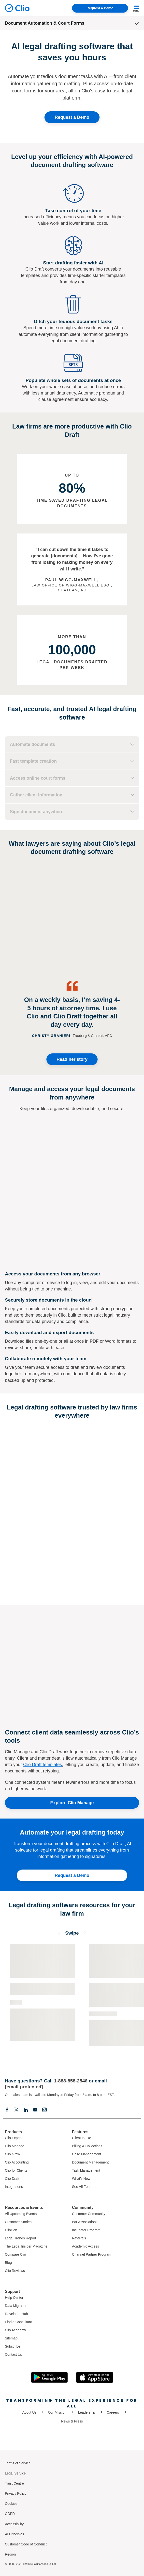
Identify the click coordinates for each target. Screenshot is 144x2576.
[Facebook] (7, 2109)
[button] (60, 1934)
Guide (16, 2002)
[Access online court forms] (72, 778)
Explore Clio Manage (72, 1802)
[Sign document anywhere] (72, 812)
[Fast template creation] (72, 761)
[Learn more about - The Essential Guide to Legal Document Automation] (42, 1998)
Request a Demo (100, 8)
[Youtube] (35, 2109)
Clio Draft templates (42, 1764)
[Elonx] (16, 2109)
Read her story (72, 1059)
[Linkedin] (26, 2109)
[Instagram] (44, 2109)
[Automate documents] (72, 744)
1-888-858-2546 (70, 2080)
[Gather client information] (72, 795)
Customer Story (103, 2014)
